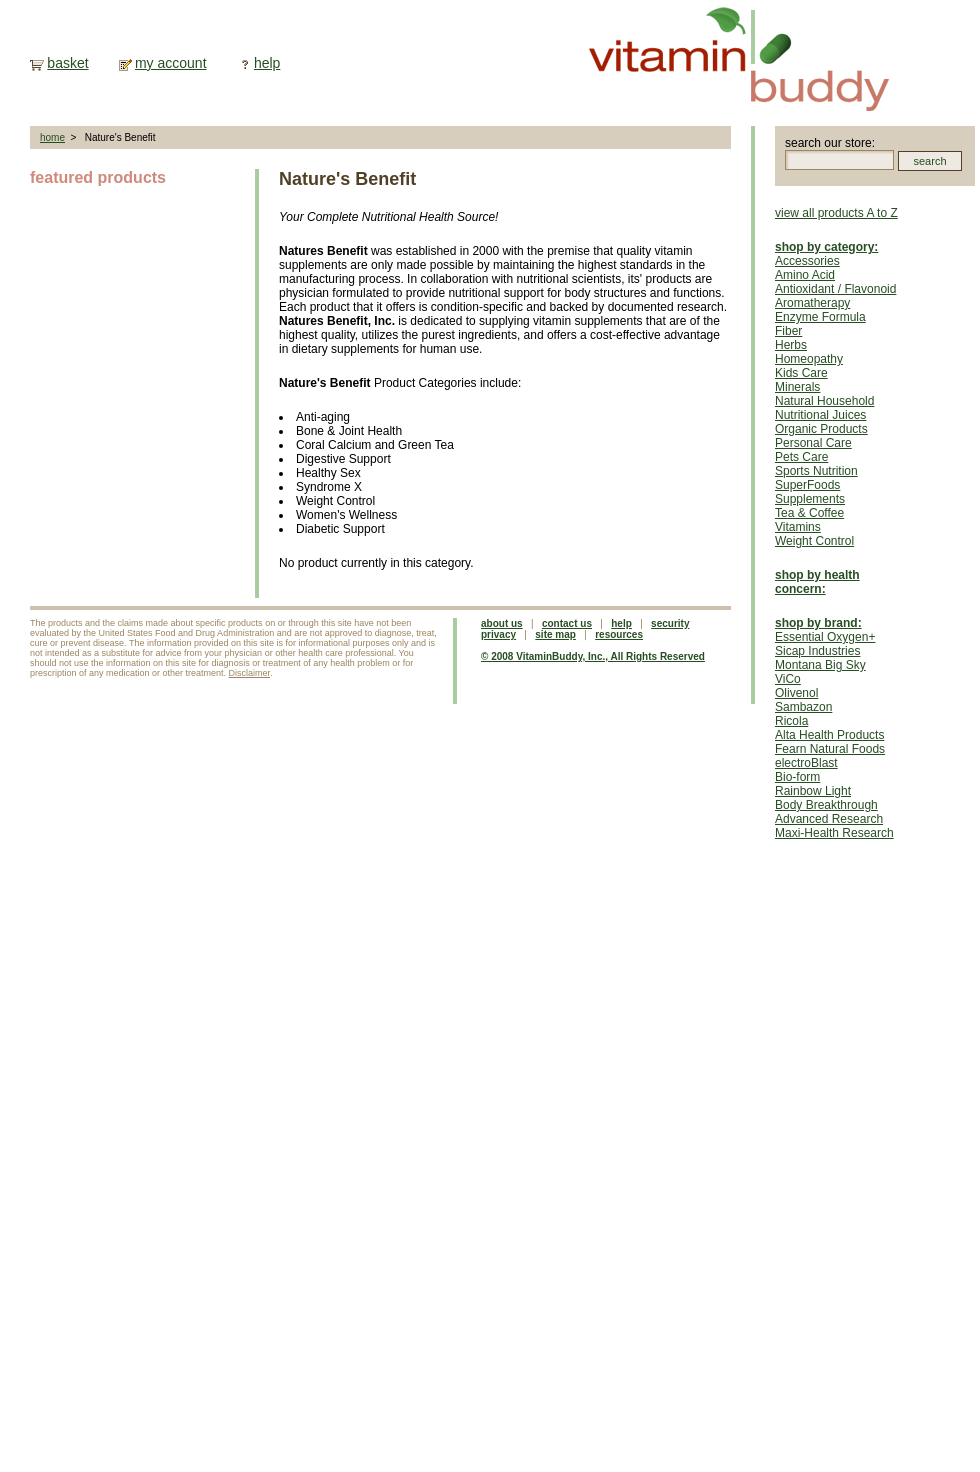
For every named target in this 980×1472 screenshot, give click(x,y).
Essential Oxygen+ (825, 637)
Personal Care (813, 443)
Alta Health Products (829, 735)
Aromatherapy (812, 303)
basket (67, 63)
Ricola (791, 721)
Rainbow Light (813, 791)
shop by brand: (818, 623)
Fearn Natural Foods (830, 749)
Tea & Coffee (809, 513)
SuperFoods (807, 485)
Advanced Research (829, 819)
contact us (567, 623)
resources (619, 634)
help (267, 63)
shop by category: (826, 247)
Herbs (791, 345)
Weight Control (814, 541)
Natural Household (824, 401)
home (52, 137)
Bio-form (797, 777)
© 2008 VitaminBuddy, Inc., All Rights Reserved (593, 656)
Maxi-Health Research (834, 833)
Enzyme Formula (820, 317)
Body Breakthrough (826, 805)
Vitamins (798, 527)
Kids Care (801, 373)
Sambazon (803, 707)
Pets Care (801, 457)
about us (502, 623)
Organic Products (821, 429)
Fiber (788, 331)
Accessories (807, 261)
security (670, 623)
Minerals (797, 387)
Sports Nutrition (816, 471)
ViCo (788, 679)
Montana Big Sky (820, 665)
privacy (498, 634)
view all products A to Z (836, 213)
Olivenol (796, 693)
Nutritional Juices (820, 415)
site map (555, 634)
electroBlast (806, 763)
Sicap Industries (817, 651)
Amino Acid (805, 275)
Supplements (810, 499)
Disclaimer (250, 673)
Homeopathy (809, 359)
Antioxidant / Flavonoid (835, 289)
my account (171, 63)
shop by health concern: (817, 582)
